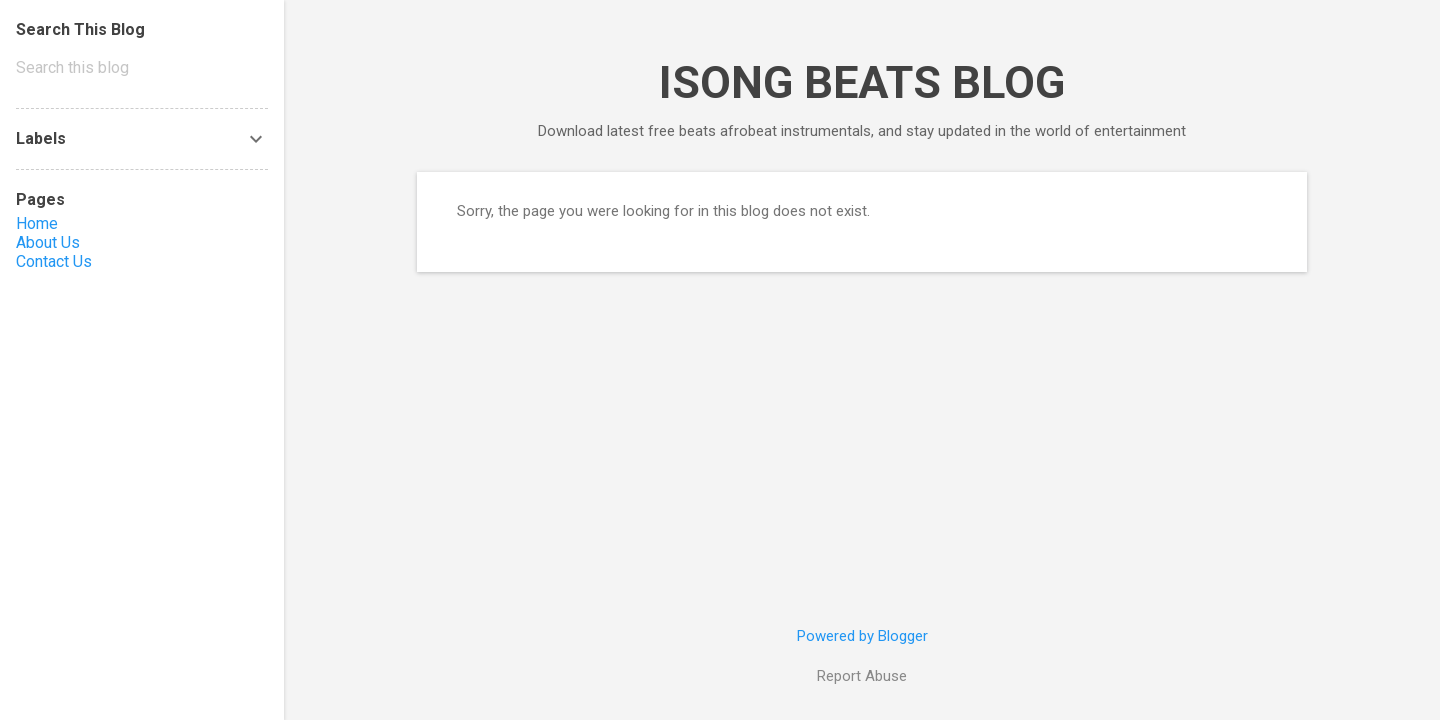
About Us (48, 242)
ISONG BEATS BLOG (862, 82)
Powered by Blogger (862, 636)
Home (37, 223)
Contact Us (54, 261)
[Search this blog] (142, 68)
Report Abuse (862, 676)
